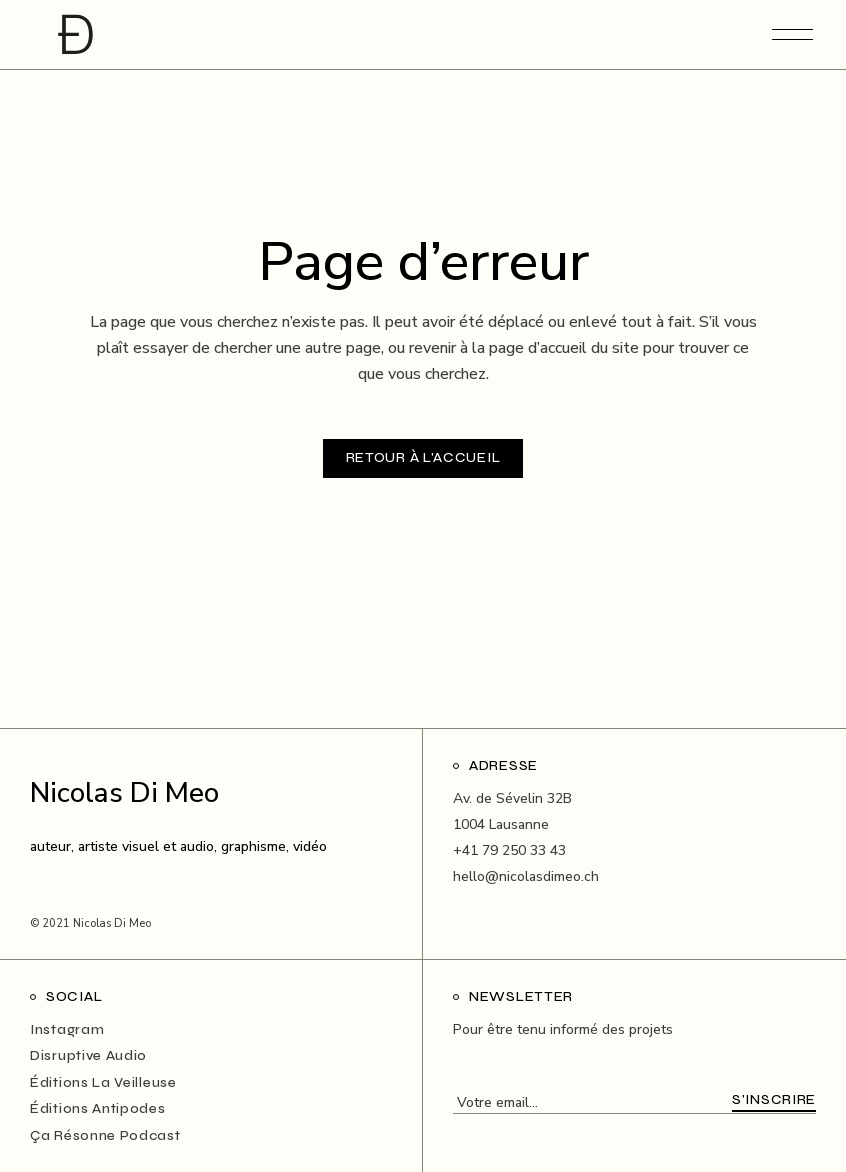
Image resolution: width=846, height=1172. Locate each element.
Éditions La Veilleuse (103, 1082)
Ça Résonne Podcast (105, 1135)
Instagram (67, 1029)
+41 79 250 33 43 (509, 850)
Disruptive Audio (88, 1055)
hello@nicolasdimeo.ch (526, 876)
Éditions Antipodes (98, 1108)
